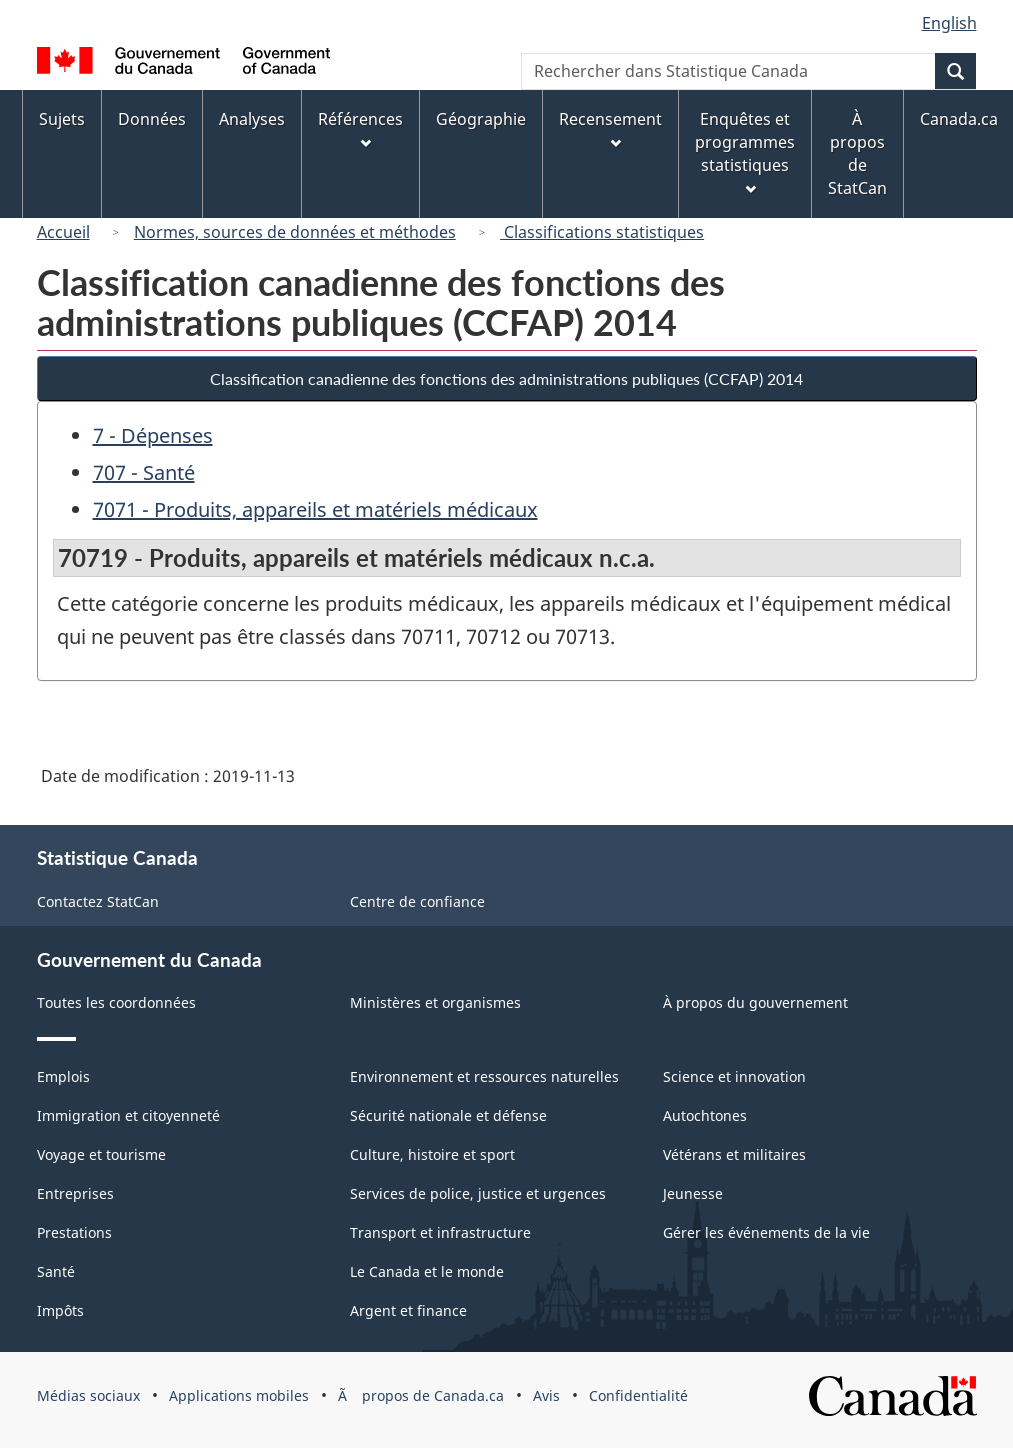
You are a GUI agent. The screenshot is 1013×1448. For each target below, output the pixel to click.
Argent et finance (408, 1310)
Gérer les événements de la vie (766, 1232)
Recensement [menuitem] (610, 128)
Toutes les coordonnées (116, 1002)
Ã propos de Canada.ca (421, 1395)
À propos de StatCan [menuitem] (857, 153)
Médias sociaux (88, 1395)
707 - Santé (144, 472)
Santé (56, 1271)
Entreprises (75, 1193)
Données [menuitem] (152, 119)
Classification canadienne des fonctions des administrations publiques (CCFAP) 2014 (506, 378)
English (949, 23)
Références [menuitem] (360, 128)
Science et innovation (734, 1076)
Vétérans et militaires (734, 1154)
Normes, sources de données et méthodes (295, 232)
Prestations (74, 1232)
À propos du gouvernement (755, 1002)
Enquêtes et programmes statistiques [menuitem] (745, 151)
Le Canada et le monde (427, 1271)
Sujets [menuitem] (62, 119)
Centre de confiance (417, 901)
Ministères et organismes (435, 1002)
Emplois (63, 1076)
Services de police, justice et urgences (478, 1193)
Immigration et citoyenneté (128, 1115)
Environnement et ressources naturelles (484, 1076)
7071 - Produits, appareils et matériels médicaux (315, 509)
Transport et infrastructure (440, 1232)
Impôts (60, 1310)
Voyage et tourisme (101, 1154)
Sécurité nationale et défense (448, 1115)
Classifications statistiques (602, 232)
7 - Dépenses (153, 435)
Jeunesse (693, 1193)
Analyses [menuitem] (252, 119)
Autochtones (705, 1115)
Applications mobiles (239, 1395)
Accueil (63, 232)
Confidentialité (638, 1395)
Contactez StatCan (98, 901)
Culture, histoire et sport (432, 1154)
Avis (546, 1395)
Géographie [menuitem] (481, 119)
